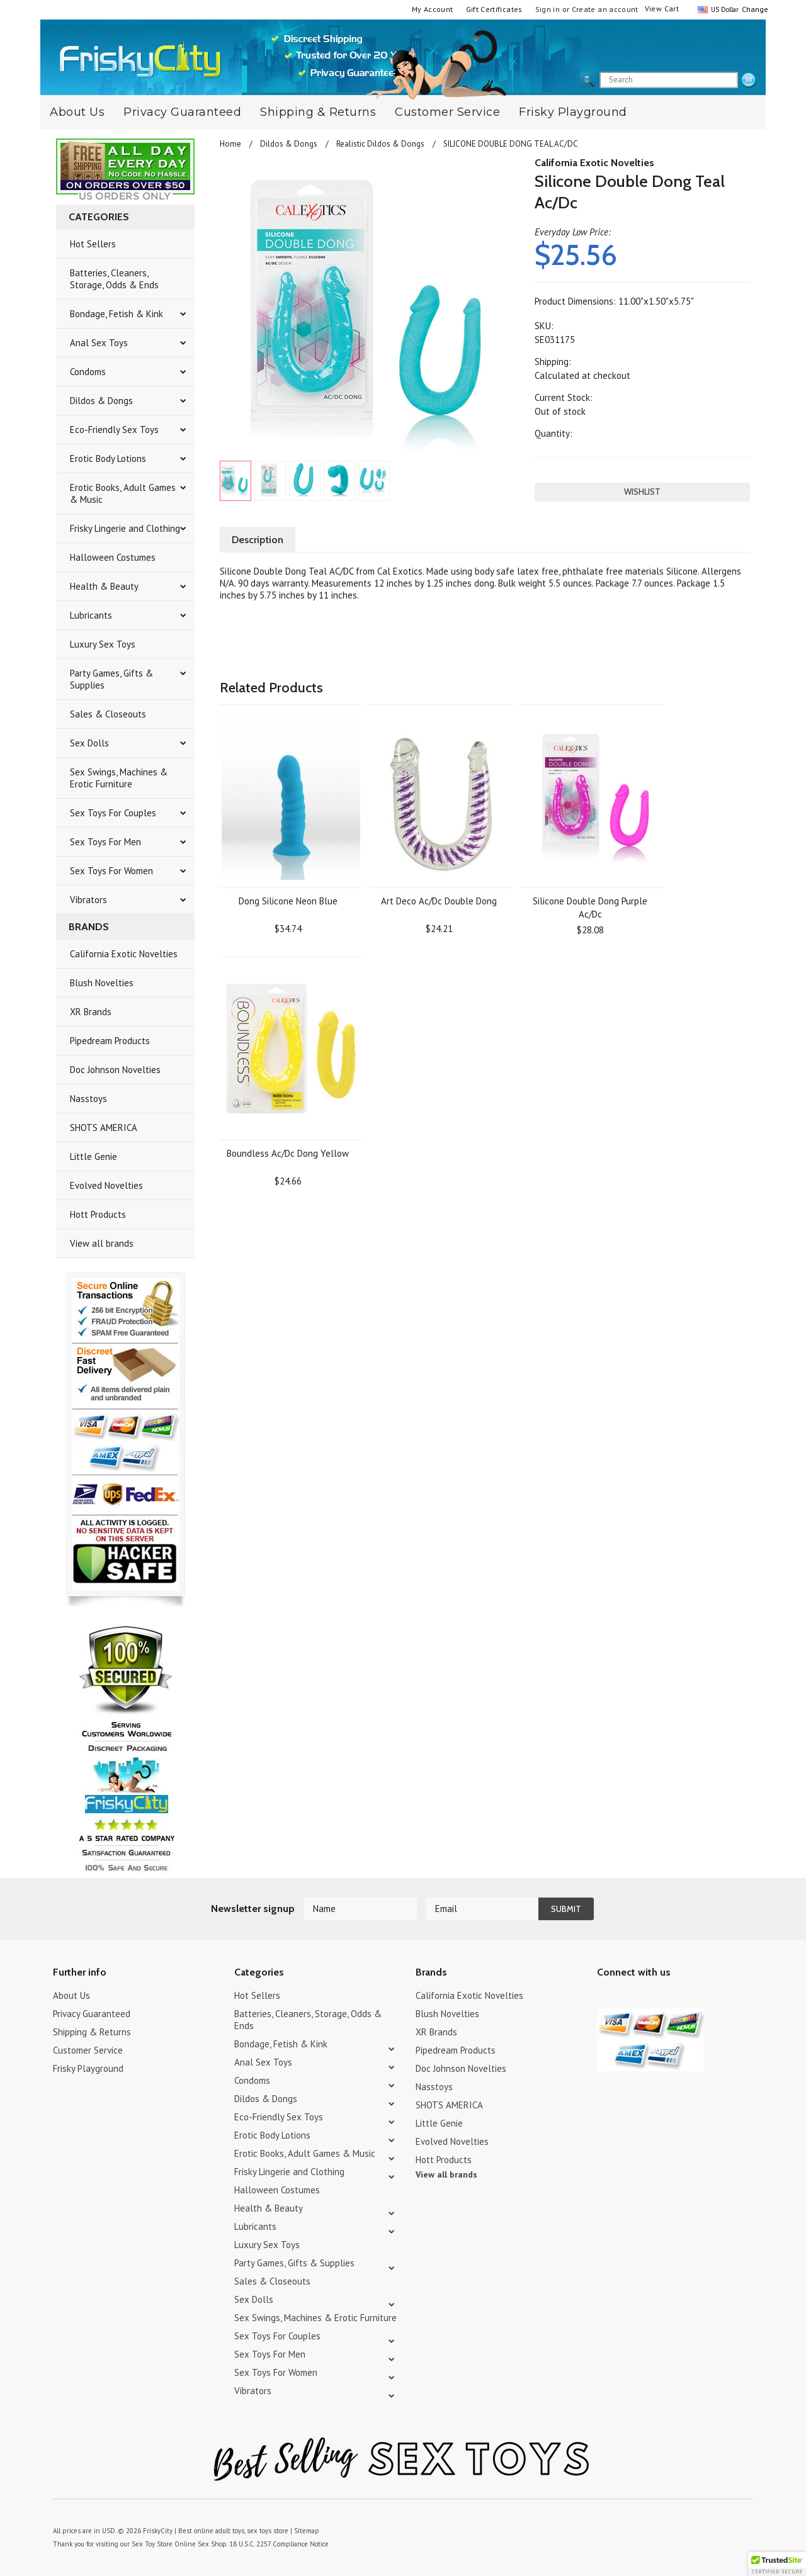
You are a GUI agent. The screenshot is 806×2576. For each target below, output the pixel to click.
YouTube (627, 1997)
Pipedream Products (110, 1041)
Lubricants (91, 615)
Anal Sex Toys (99, 343)
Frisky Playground (573, 112)
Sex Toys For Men (105, 842)
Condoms (88, 372)
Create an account (605, 9)
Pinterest (649, 1997)
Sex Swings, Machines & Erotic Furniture (118, 778)
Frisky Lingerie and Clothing (125, 528)
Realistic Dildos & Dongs (380, 143)
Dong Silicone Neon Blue (288, 901)
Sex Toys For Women (111, 871)
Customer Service (447, 112)
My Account (432, 9)
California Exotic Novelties (124, 954)
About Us (77, 112)
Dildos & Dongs (101, 401)
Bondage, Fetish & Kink (116, 314)
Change (754, 9)
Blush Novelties (101, 983)
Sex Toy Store (152, 2543)
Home (230, 143)
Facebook (671, 1997)
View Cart (662, 8)
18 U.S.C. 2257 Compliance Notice (279, 2543)
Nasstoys (88, 1099)
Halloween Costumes (113, 557)
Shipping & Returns (318, 112)
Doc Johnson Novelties (115, 1070)
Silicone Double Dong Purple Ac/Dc (590, 907)
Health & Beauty (104, 586)
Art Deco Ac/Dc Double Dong (439, 901)
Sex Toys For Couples (113, 813)
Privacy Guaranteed (182, 112)
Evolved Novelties (106, 1185)
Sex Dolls (89, 743)
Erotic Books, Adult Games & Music (123, 493)
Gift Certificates (494, 9)
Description (257, 540)
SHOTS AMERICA (103, 1127)
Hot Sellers (93, 244)
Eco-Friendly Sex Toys (114, 430)
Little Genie (93, 1156)
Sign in (547, 9)
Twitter (605, 1997)
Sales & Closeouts (108, 714)
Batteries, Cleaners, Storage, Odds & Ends (114, 279)
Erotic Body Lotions (108, 458)
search (748, 80)
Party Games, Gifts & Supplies (111, 679)
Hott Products (98, 1214)
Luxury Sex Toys (102, 644)
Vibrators (88, 900)
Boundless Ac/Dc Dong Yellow (288, 1153)
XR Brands (90, 1012)
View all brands (101, 1243)
